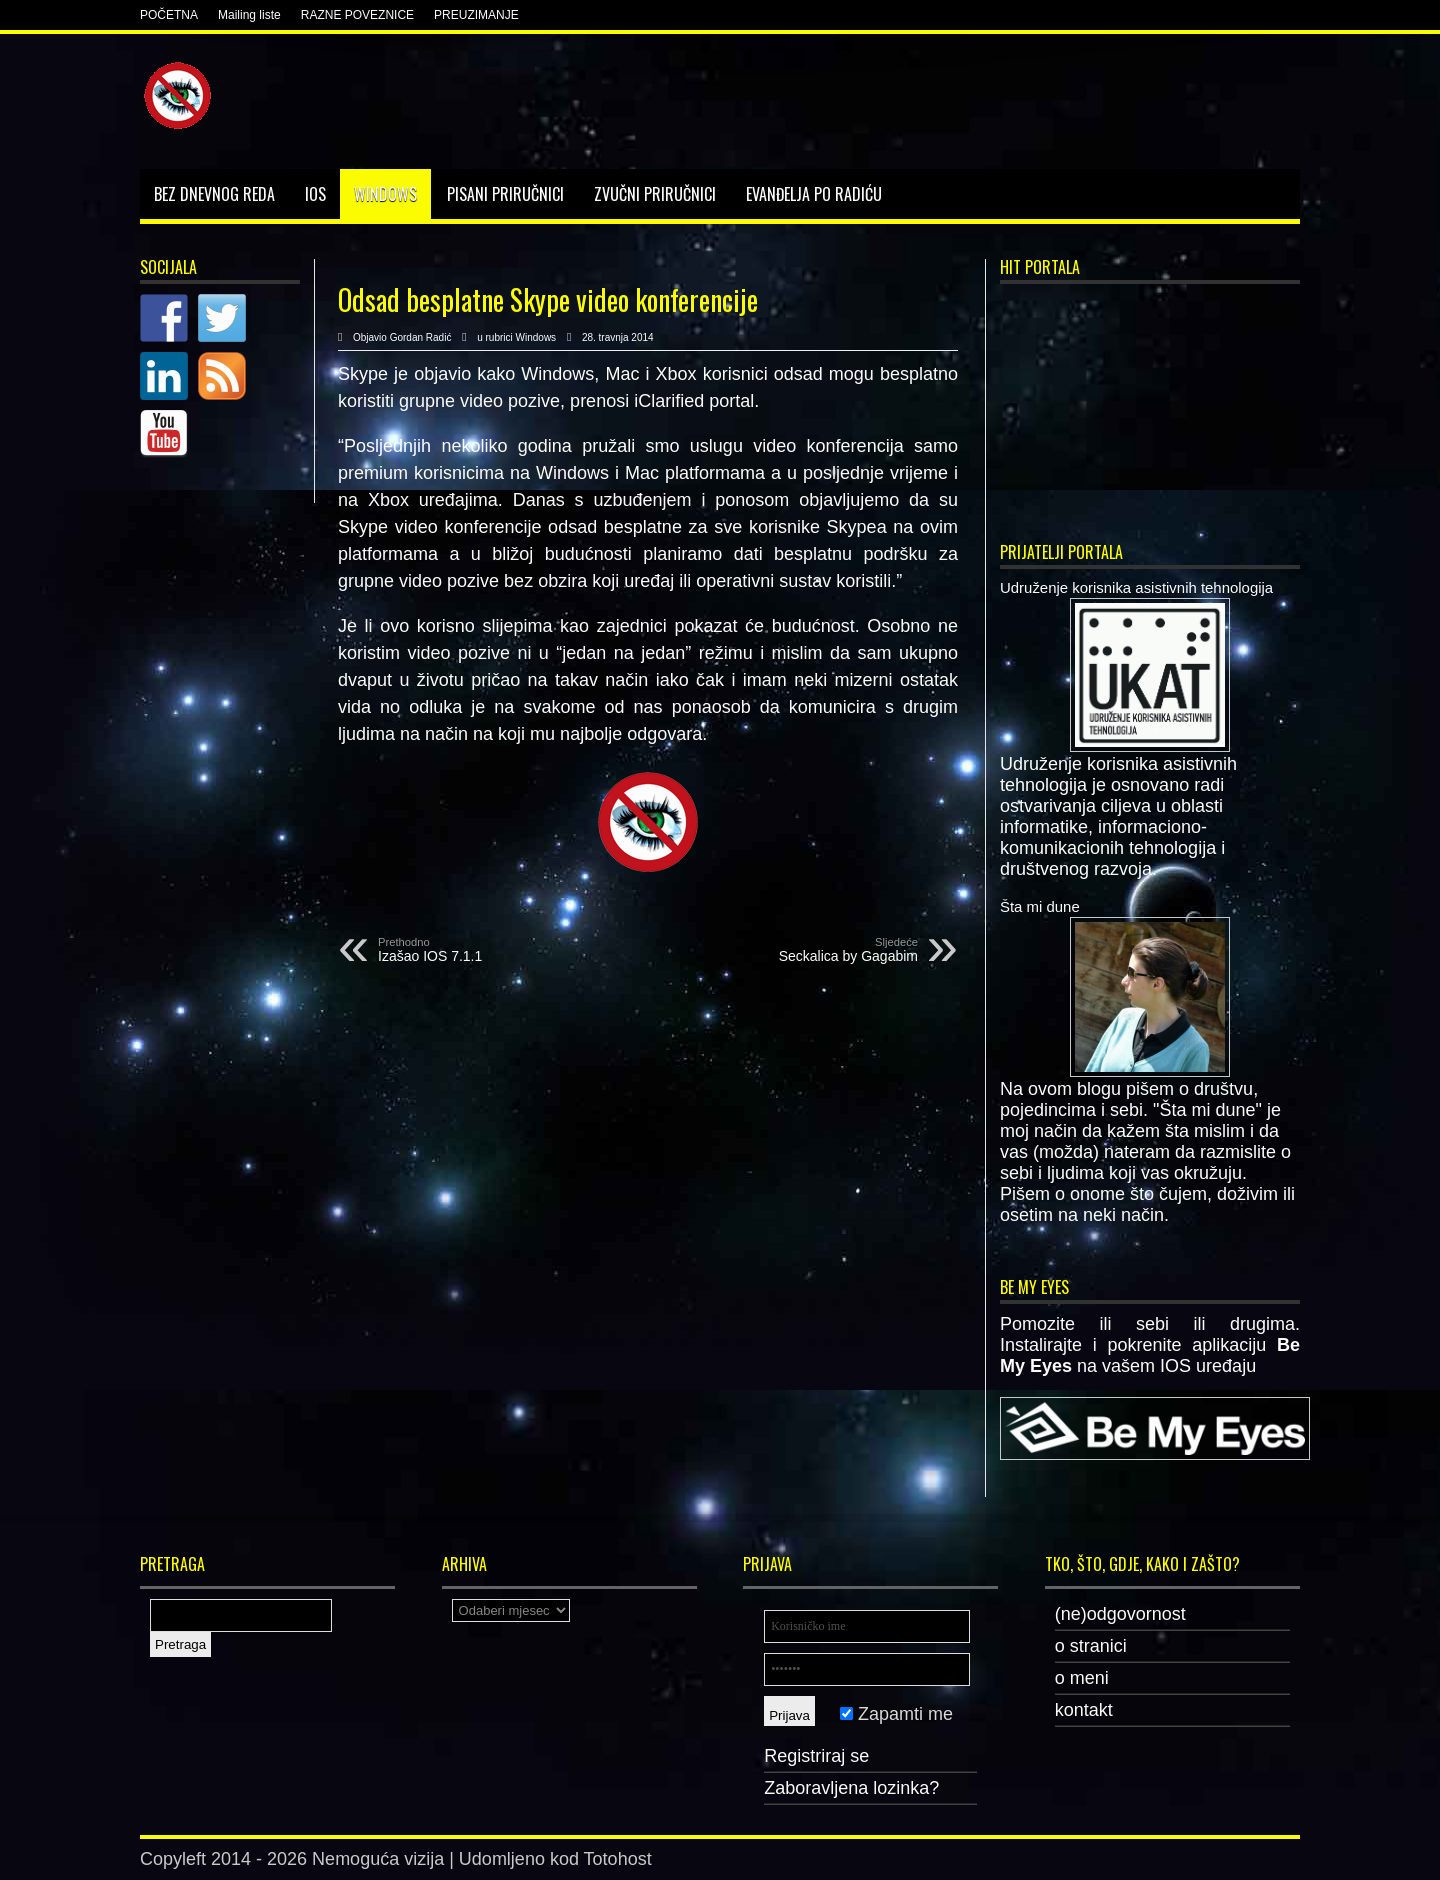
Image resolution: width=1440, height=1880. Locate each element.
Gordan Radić (421, 337)
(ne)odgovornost (1120, 1614)
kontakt (1084, 1710)
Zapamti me (896, 1714)
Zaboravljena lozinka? (851, 1788)
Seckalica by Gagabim (795, 950)
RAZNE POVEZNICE (357, 15)
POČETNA (169, 15)
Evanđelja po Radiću (814, 194)
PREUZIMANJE (476, 15)
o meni (1082, 1678)
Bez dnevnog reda (214, 194)
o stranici (1091, 1646)
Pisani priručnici (505, 194)
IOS (315, 194)
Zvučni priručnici (655, 194)
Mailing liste (249, 15)
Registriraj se (816, 1756)
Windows (385, 194)
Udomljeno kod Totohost (555, 1859)
